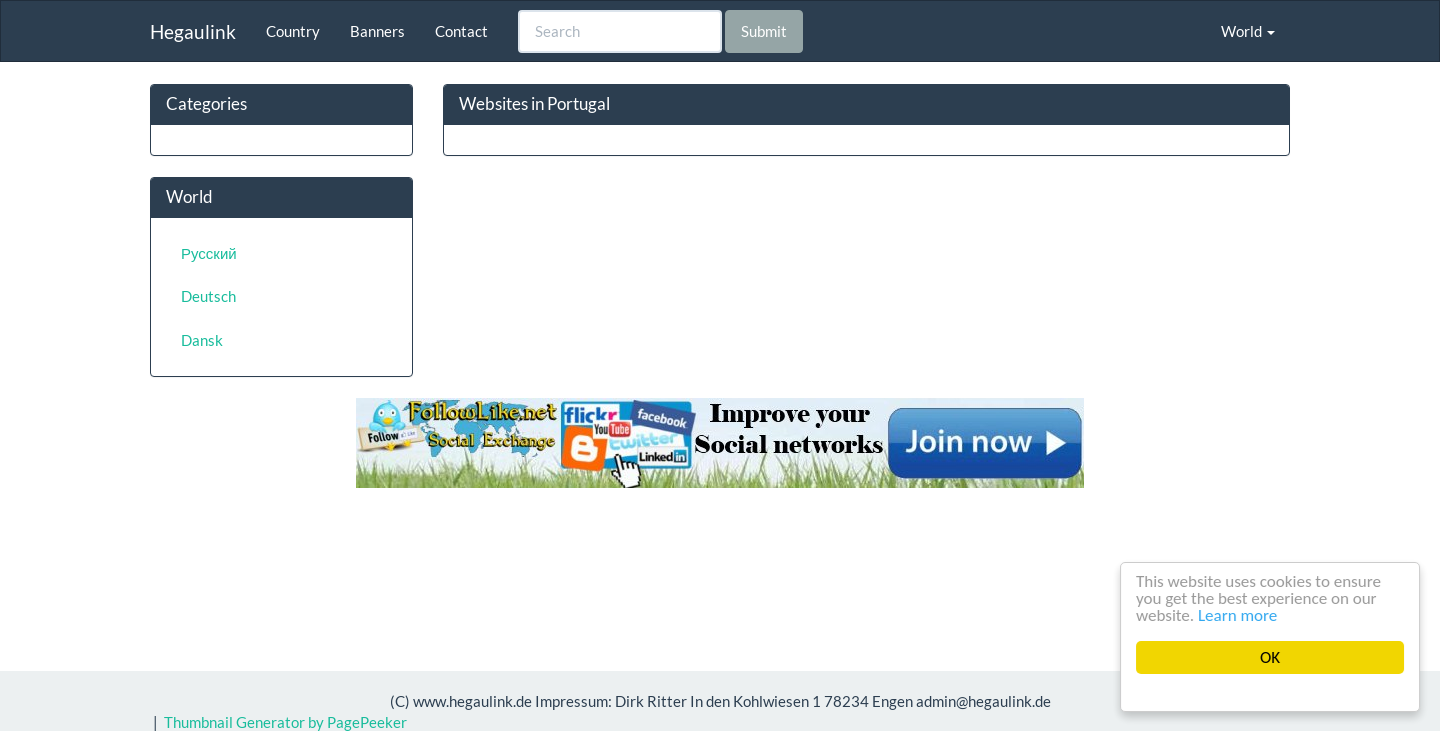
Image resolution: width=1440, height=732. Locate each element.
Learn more (1238, 615)
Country (293, 31)
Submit (764, 31)
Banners (377, 31)
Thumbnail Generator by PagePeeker (285, 722)
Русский (209, 253)
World (1248, 31)
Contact (461, 31)
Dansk (202, 340)
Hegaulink (193, 31)
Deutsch (208, 296)
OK (1270, 657)
